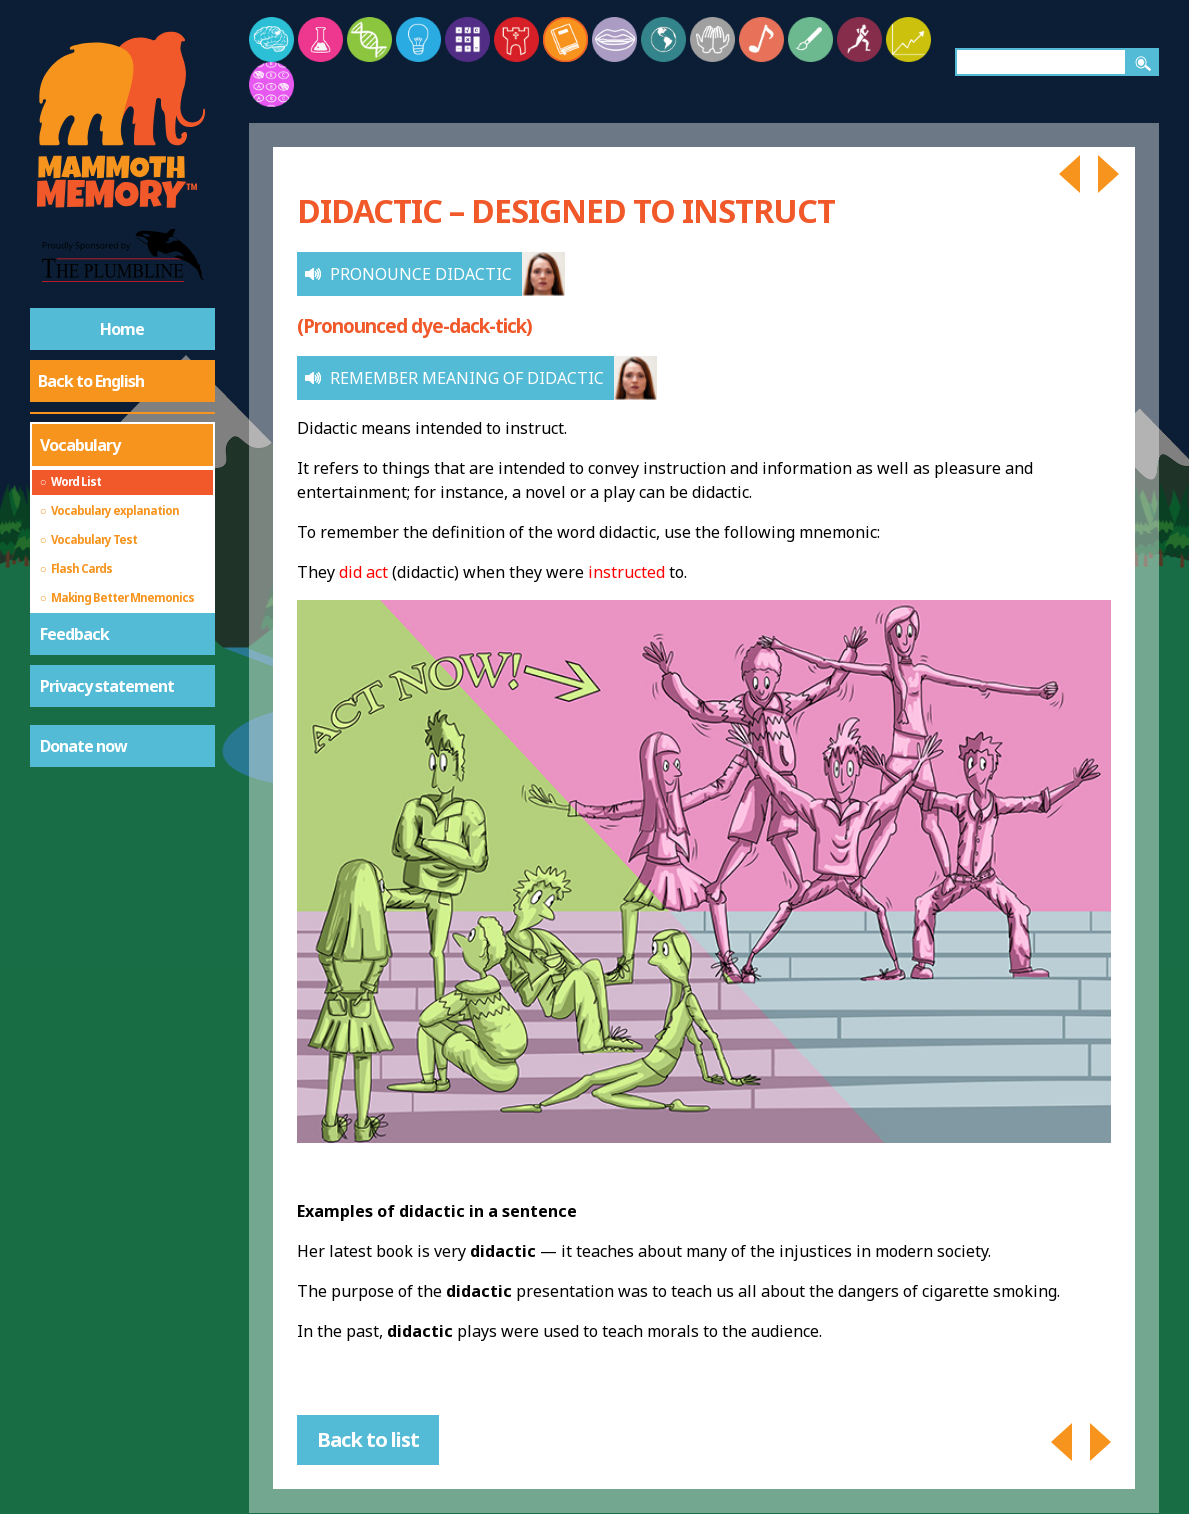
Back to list (368, 1439)
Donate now (83, 746)
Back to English (91, 381)
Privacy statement (107, 686)
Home (122, 329)
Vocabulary (80, 445)
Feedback (74, 634)
